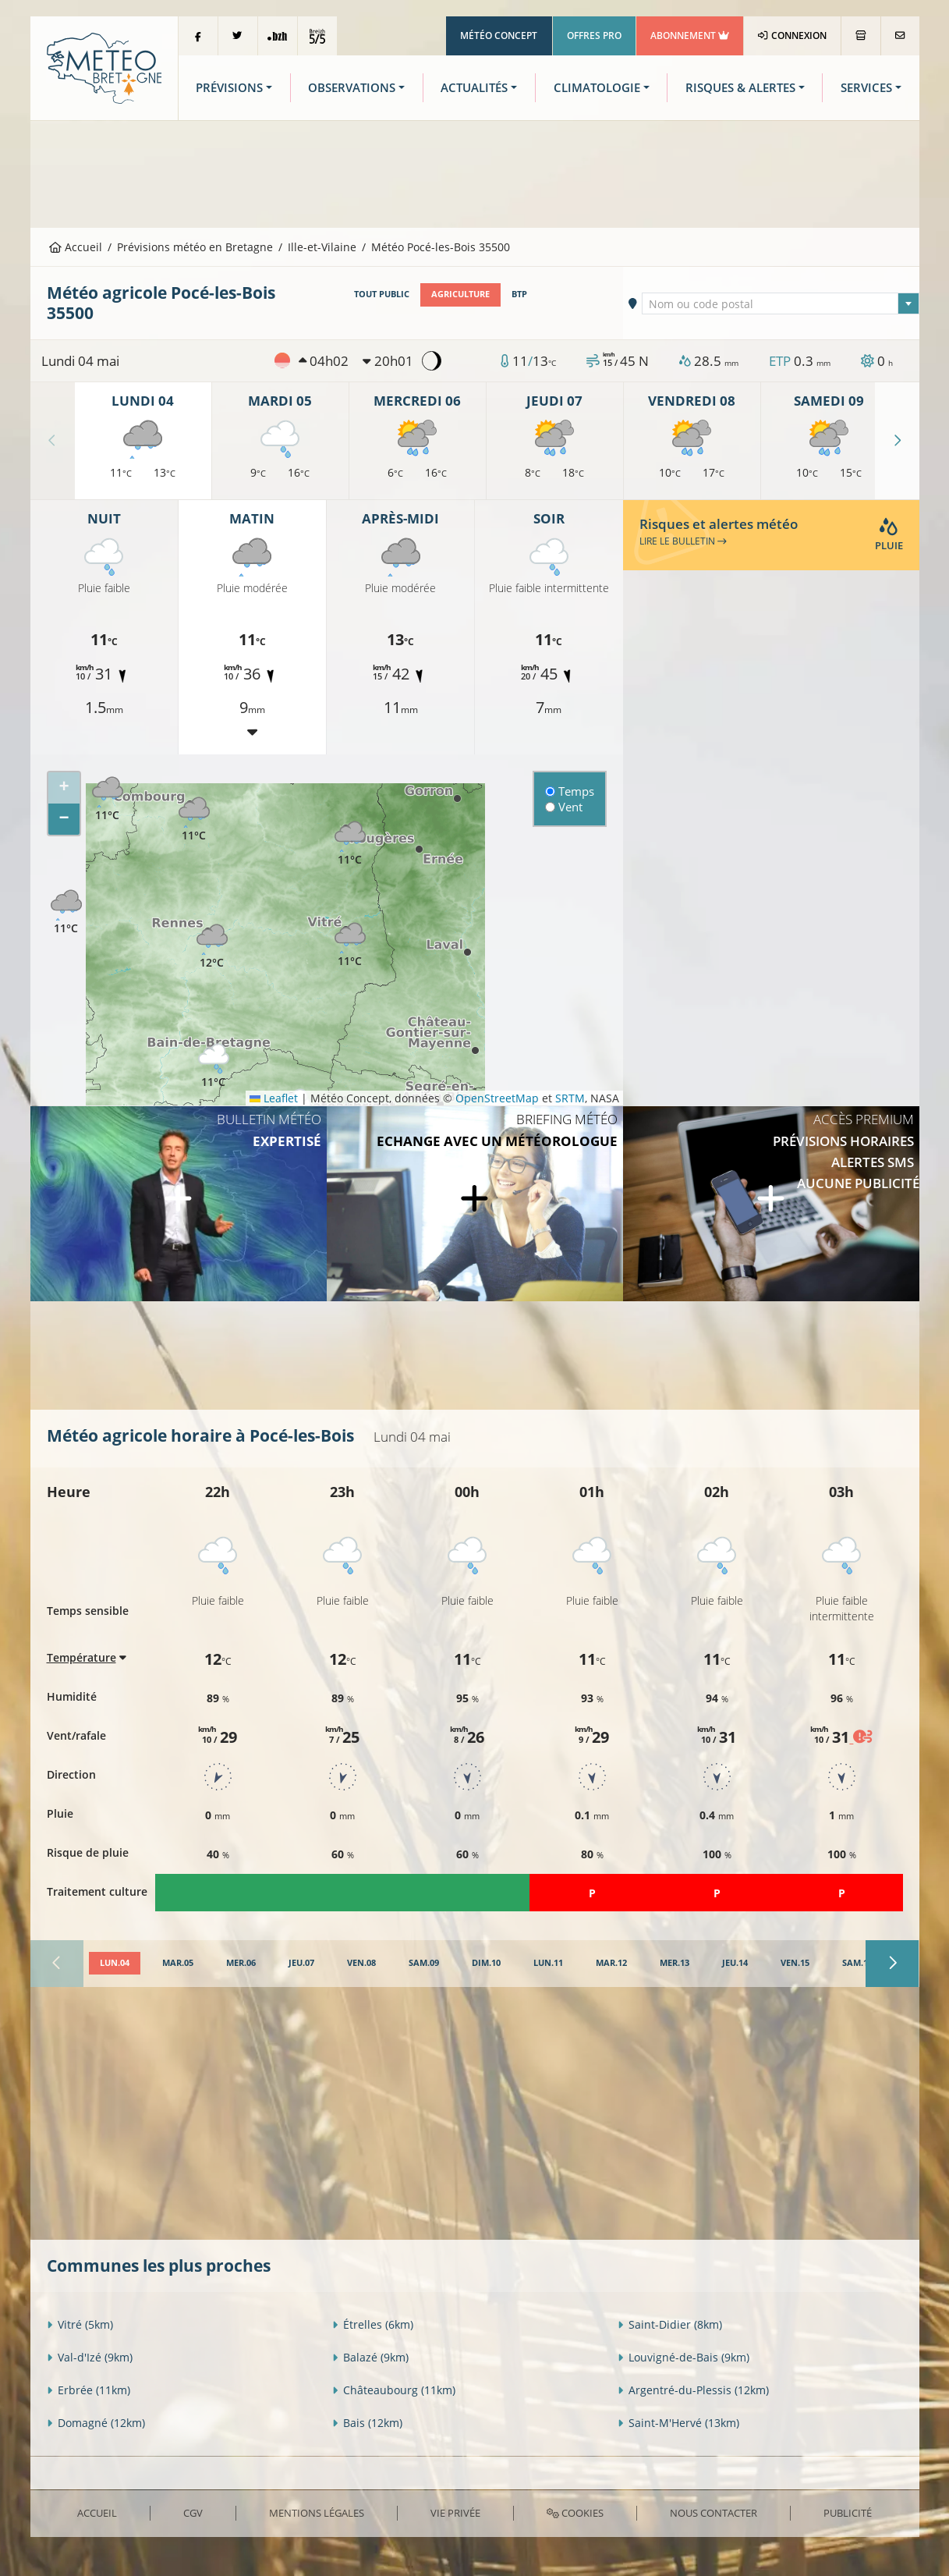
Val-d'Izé (90, 2357)
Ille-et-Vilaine (322, 247)
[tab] (114, 1963)
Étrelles (372, 2324)
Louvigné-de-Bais (683, 2357)
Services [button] (866, 88)
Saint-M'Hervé (678, 2422)
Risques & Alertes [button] (740, 88)
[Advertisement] (475, 172)
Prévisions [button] (229, 88)
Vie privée (455, 2513)
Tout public (381, 294)
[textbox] (781, 304)
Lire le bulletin (683, 541)
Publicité (847, 2513)
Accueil (75, 247)
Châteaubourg (393, 2390)
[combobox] (780, 303)
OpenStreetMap (497, 1098)
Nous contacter (713, 2513)
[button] (107, 799)
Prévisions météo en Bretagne (195, 247)
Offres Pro (594, 35)
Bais (367, 2422)
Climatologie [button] (597, 88)
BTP (519, 294)
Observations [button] (351, 88)
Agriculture (460, 294)
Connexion (792, 35)
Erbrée (88, 2390)
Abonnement (689, 35)
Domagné (96, 2422)
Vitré (80, 2324)
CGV (193, 2513)
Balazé (370, 2357)
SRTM (570, 1098)
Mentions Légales (316, 2513)
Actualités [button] (474, 88)
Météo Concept (498, 35)
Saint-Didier (670, 2324)
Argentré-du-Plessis (693, 2390)
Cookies (575, 2513)
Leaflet (274, 1098)
